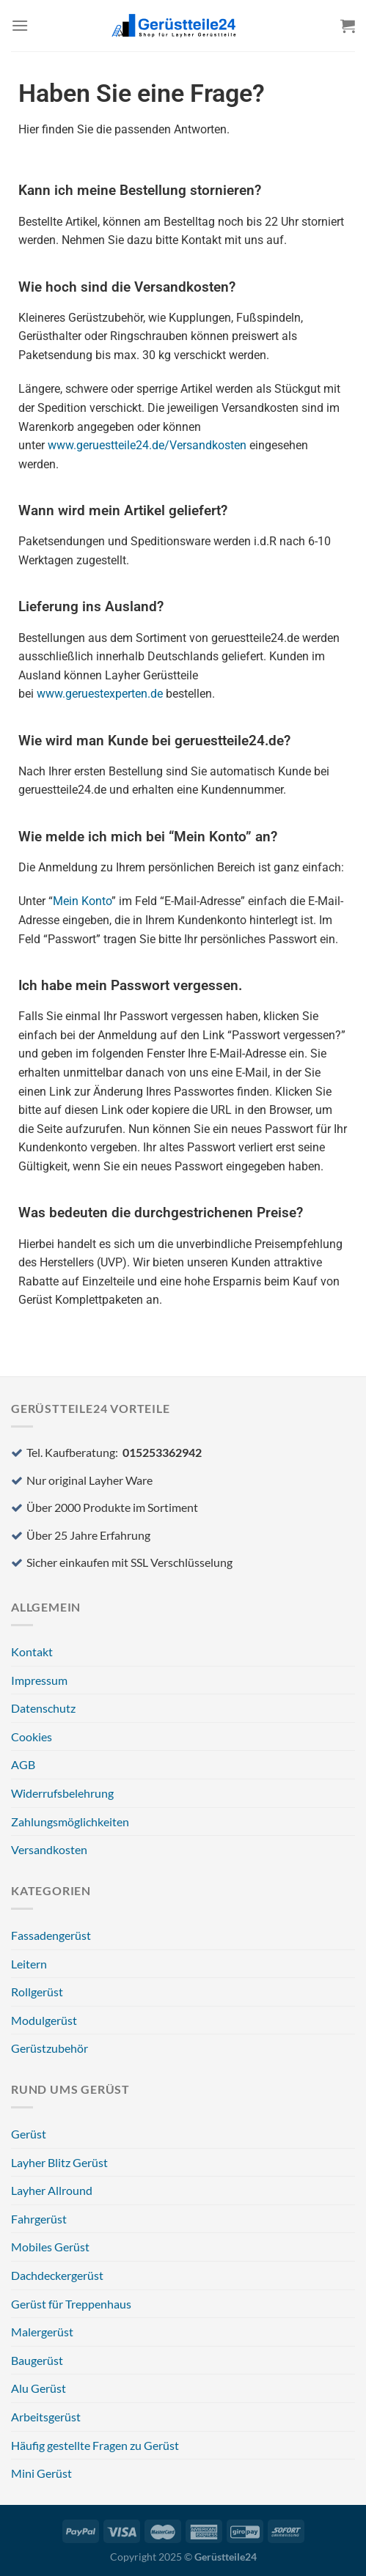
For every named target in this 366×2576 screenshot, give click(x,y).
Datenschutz (43, 1708)
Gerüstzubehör (49, 2048)
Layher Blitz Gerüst (59, 2162)
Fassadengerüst (51, 1935)
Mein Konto (82, 901)
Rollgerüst (37, 1992)
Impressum (39, 1680)
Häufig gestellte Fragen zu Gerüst (95, 2445)
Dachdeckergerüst (57, 2275)
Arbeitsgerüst (46, 2417)
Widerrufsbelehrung (62, 1793)
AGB (23, 1764)
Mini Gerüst (41, 2473)
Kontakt (32, 1651)
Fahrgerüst (39, 2219)
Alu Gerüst (38, 2388)
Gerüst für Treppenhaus (71, 2304)
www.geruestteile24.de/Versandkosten (147, 445)
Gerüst (28, 2134)
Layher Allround (51, 2190)
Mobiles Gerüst (50, 2247)
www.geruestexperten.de (100, 694)
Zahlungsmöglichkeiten (70, 1821)
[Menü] (20, 25)
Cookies (31, 1736)
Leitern (29, 1964)
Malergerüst (42, 2332)
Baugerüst (37, 2360)
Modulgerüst (44, 2020)
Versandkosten (49, 1849)
